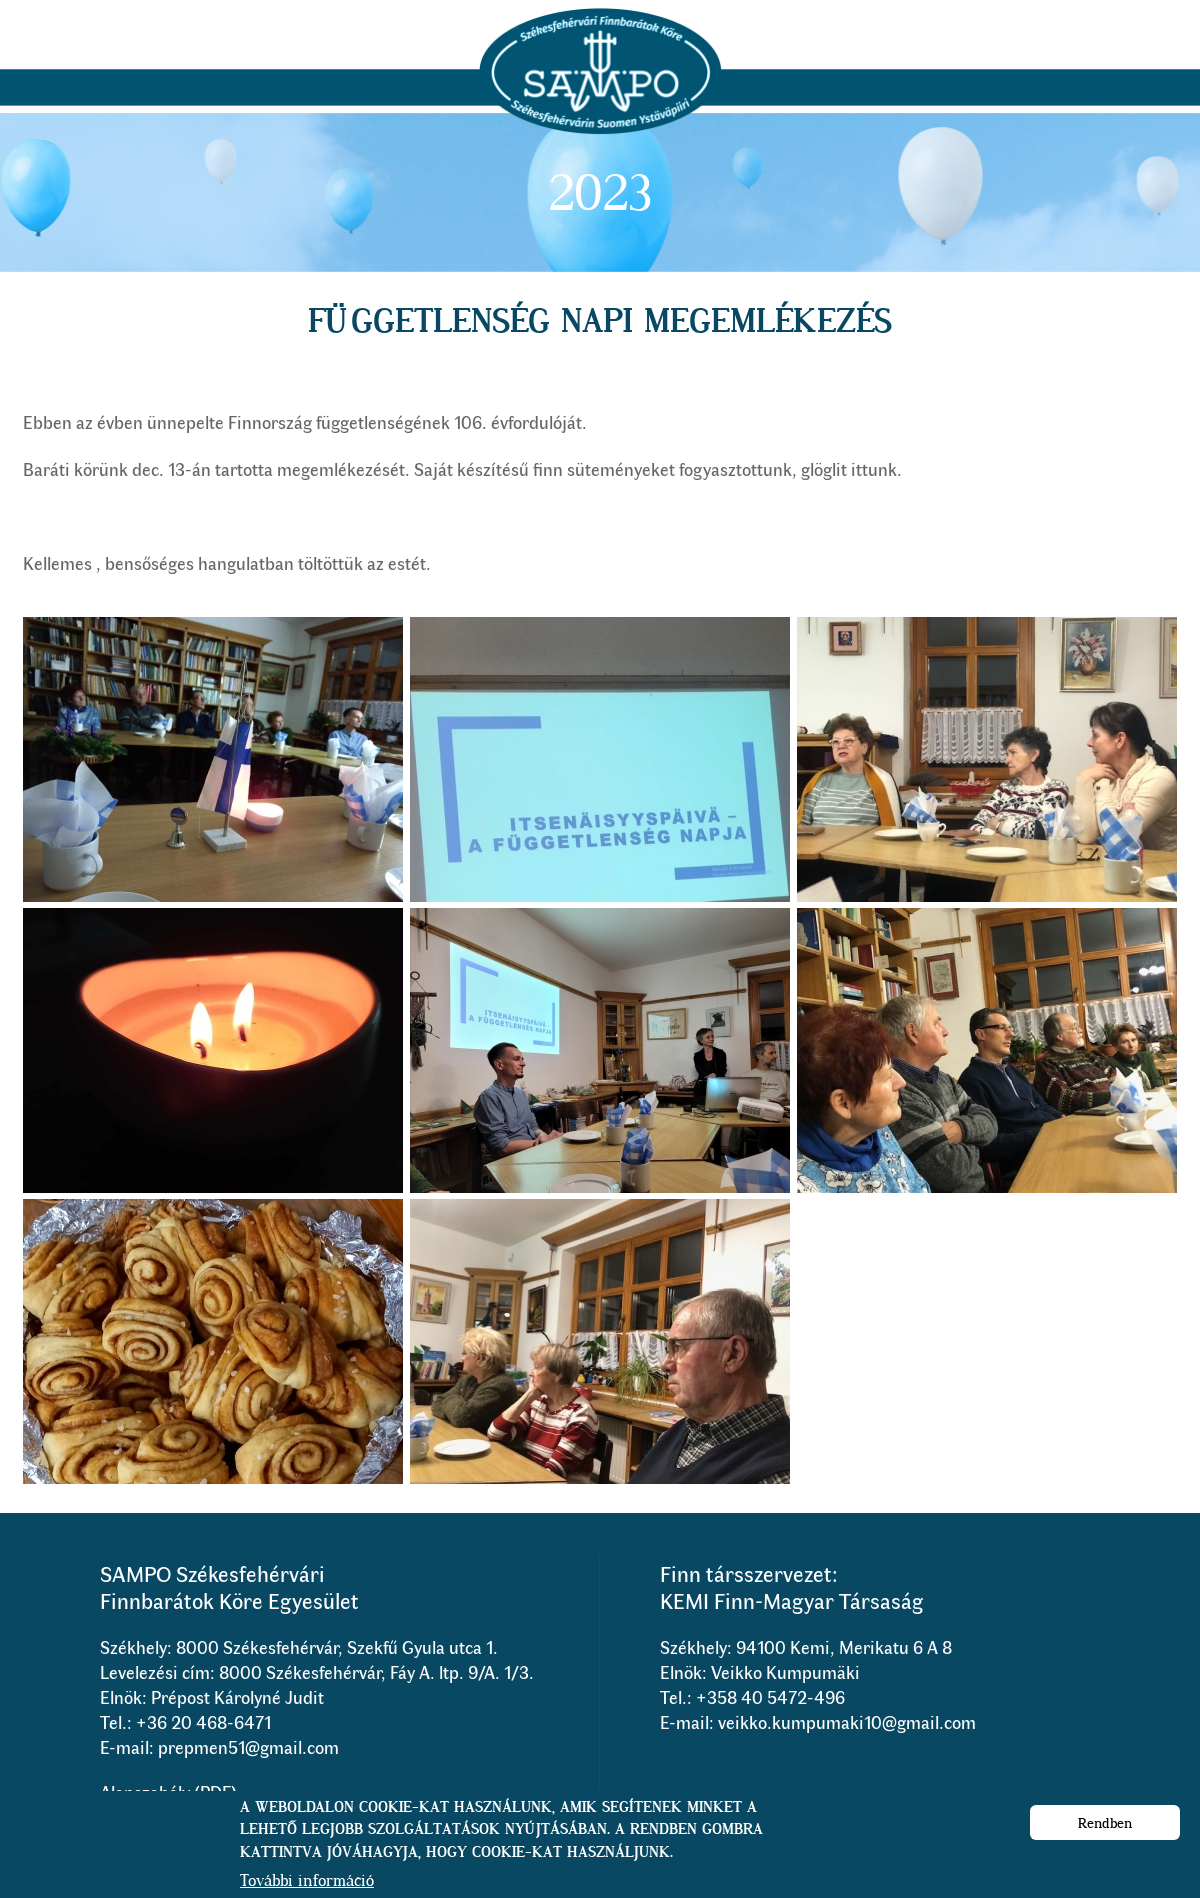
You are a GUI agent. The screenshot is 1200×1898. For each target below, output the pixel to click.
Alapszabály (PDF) (168, 1792)
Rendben (1105, 1831)
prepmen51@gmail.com (248, 1747)
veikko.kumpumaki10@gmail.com (847, 1722)
